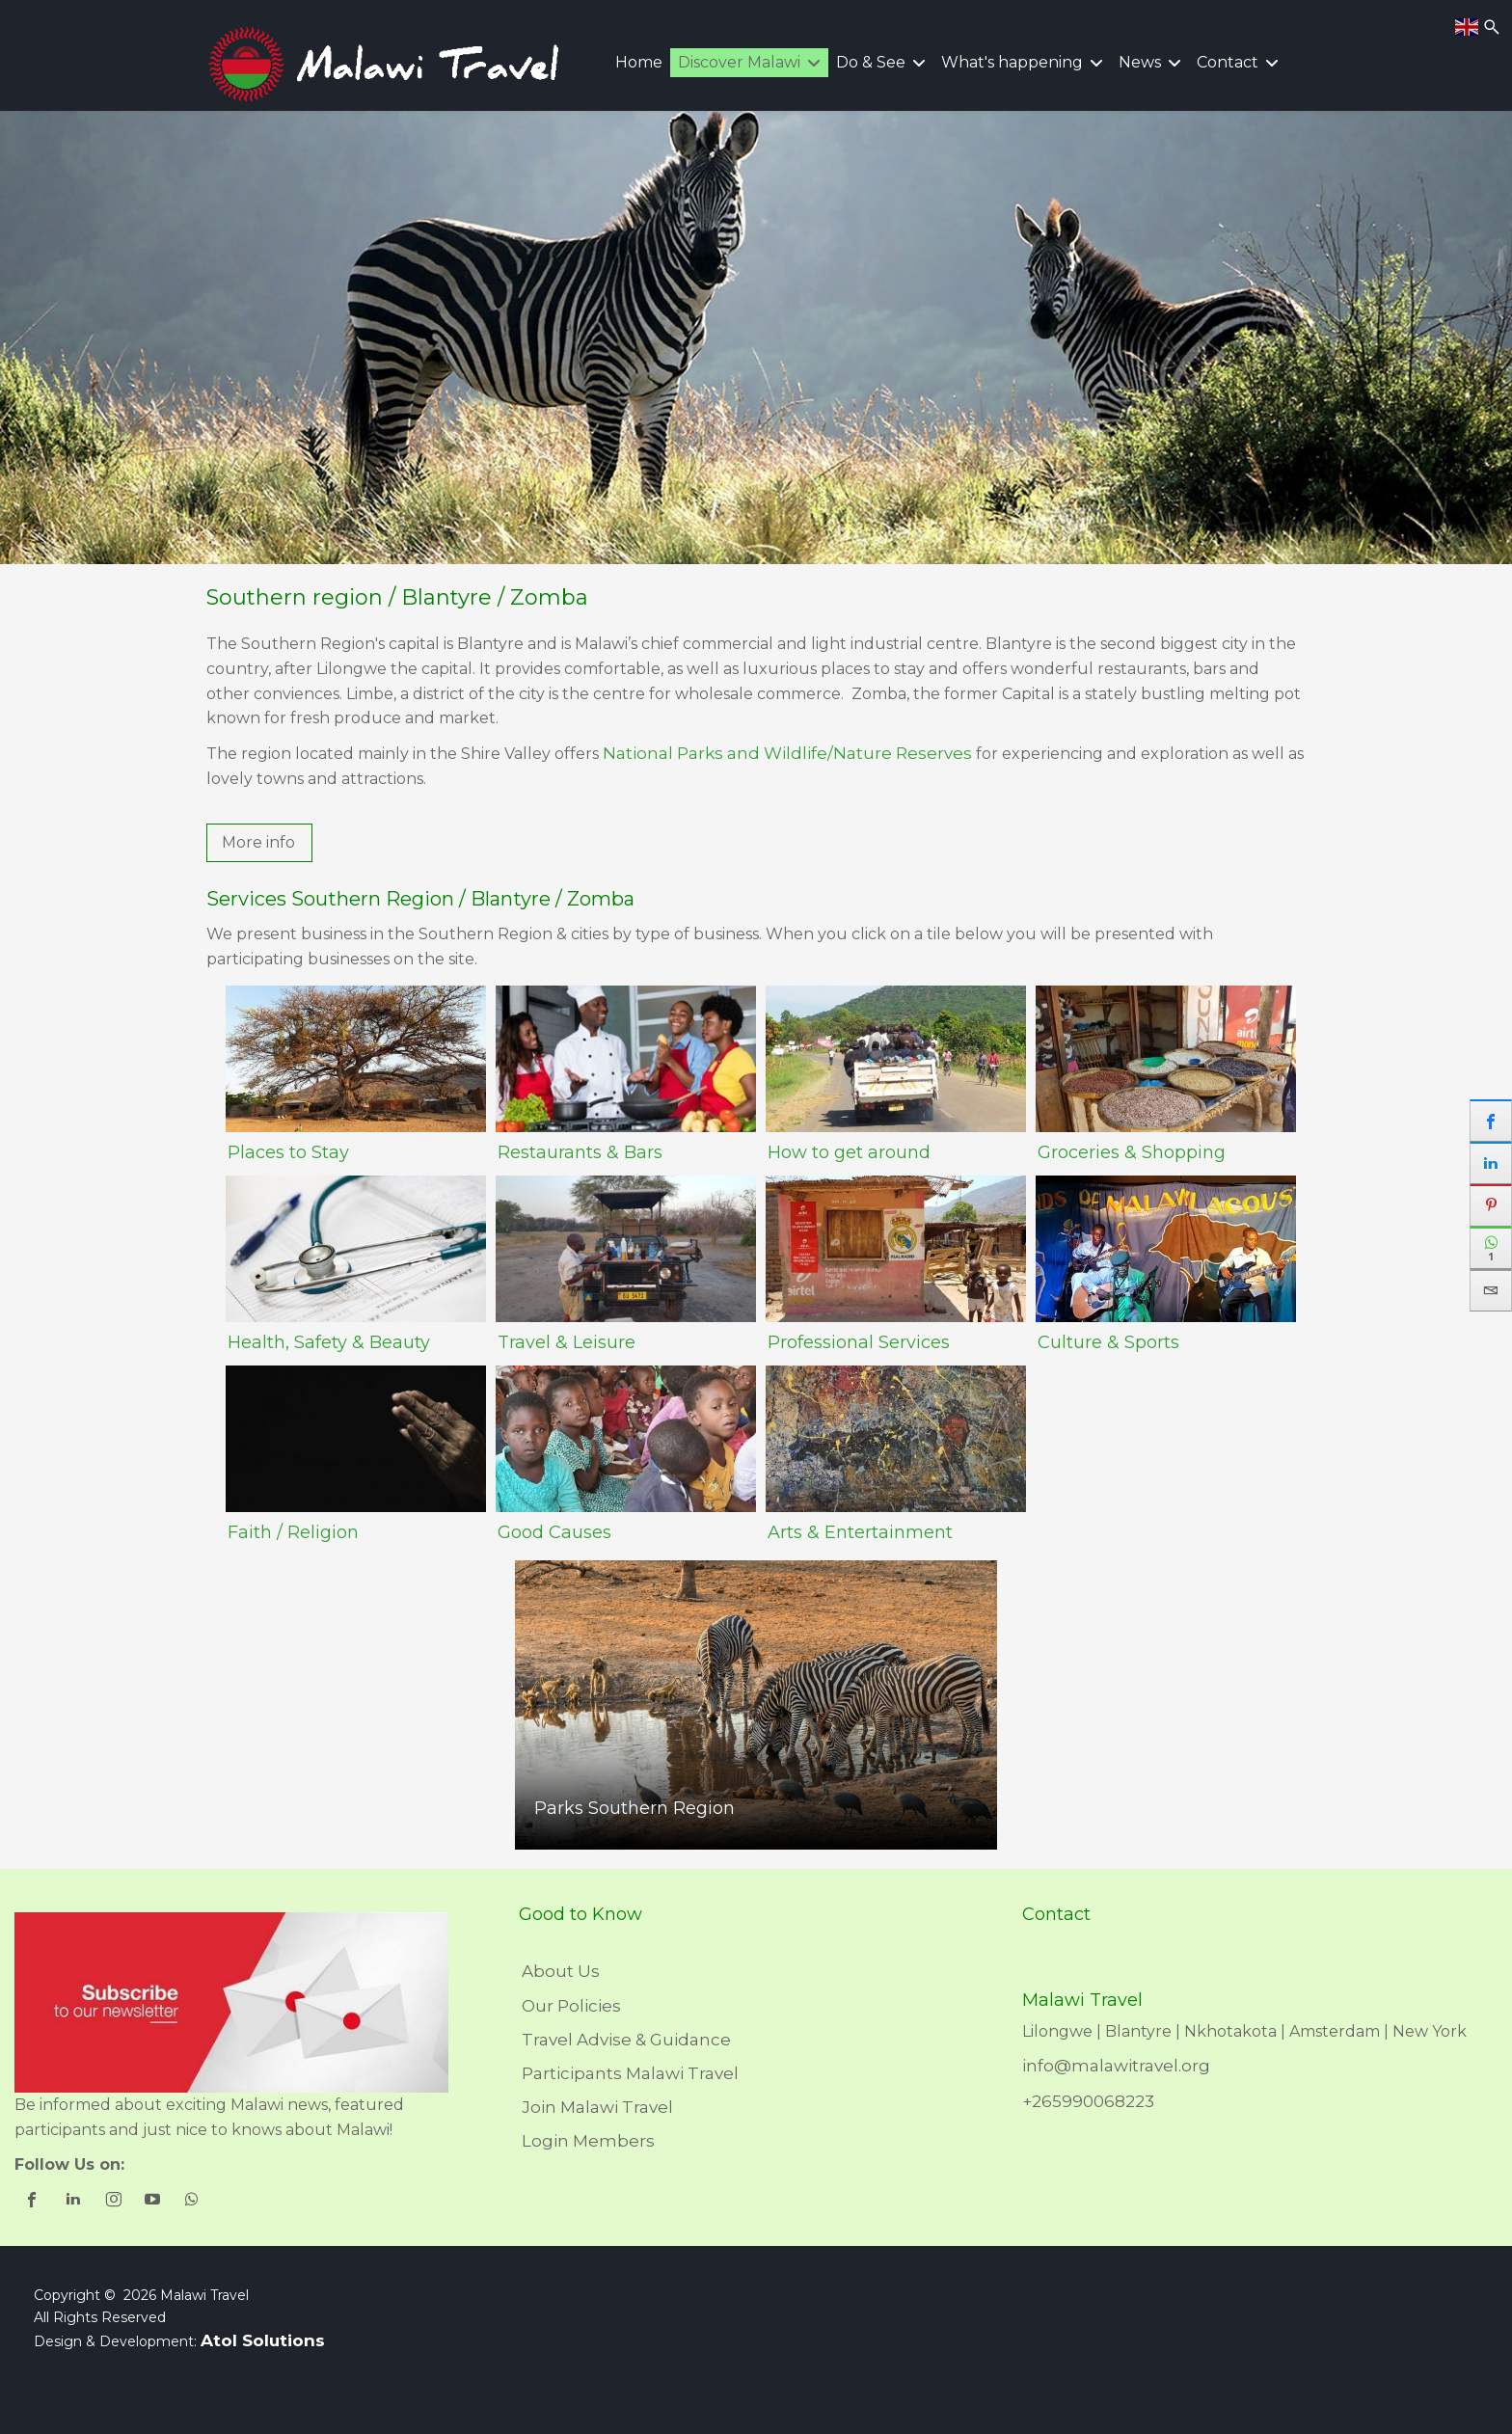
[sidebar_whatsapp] (1491, 1248)
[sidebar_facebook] (1491, 1120)
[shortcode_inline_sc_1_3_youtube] (154, 2201)
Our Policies (571, 2005)
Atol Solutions (263, 2340)
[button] (259, 843)
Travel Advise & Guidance (626, 2039)
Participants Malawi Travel (630, 2073)
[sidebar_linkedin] (1491, 1163)
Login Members (588, 2140)
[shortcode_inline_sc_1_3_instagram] (114, 2201)
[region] (756, 337)
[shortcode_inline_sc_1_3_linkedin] (75, 2201)
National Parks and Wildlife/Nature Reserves (787, 753)
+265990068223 (1088, 2101)
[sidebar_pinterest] (1491, 1205)
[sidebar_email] (1491, 1290)
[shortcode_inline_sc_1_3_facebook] (34, 2201)
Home (638, 62)
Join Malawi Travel (597, 2107)
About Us (561, 1971)
